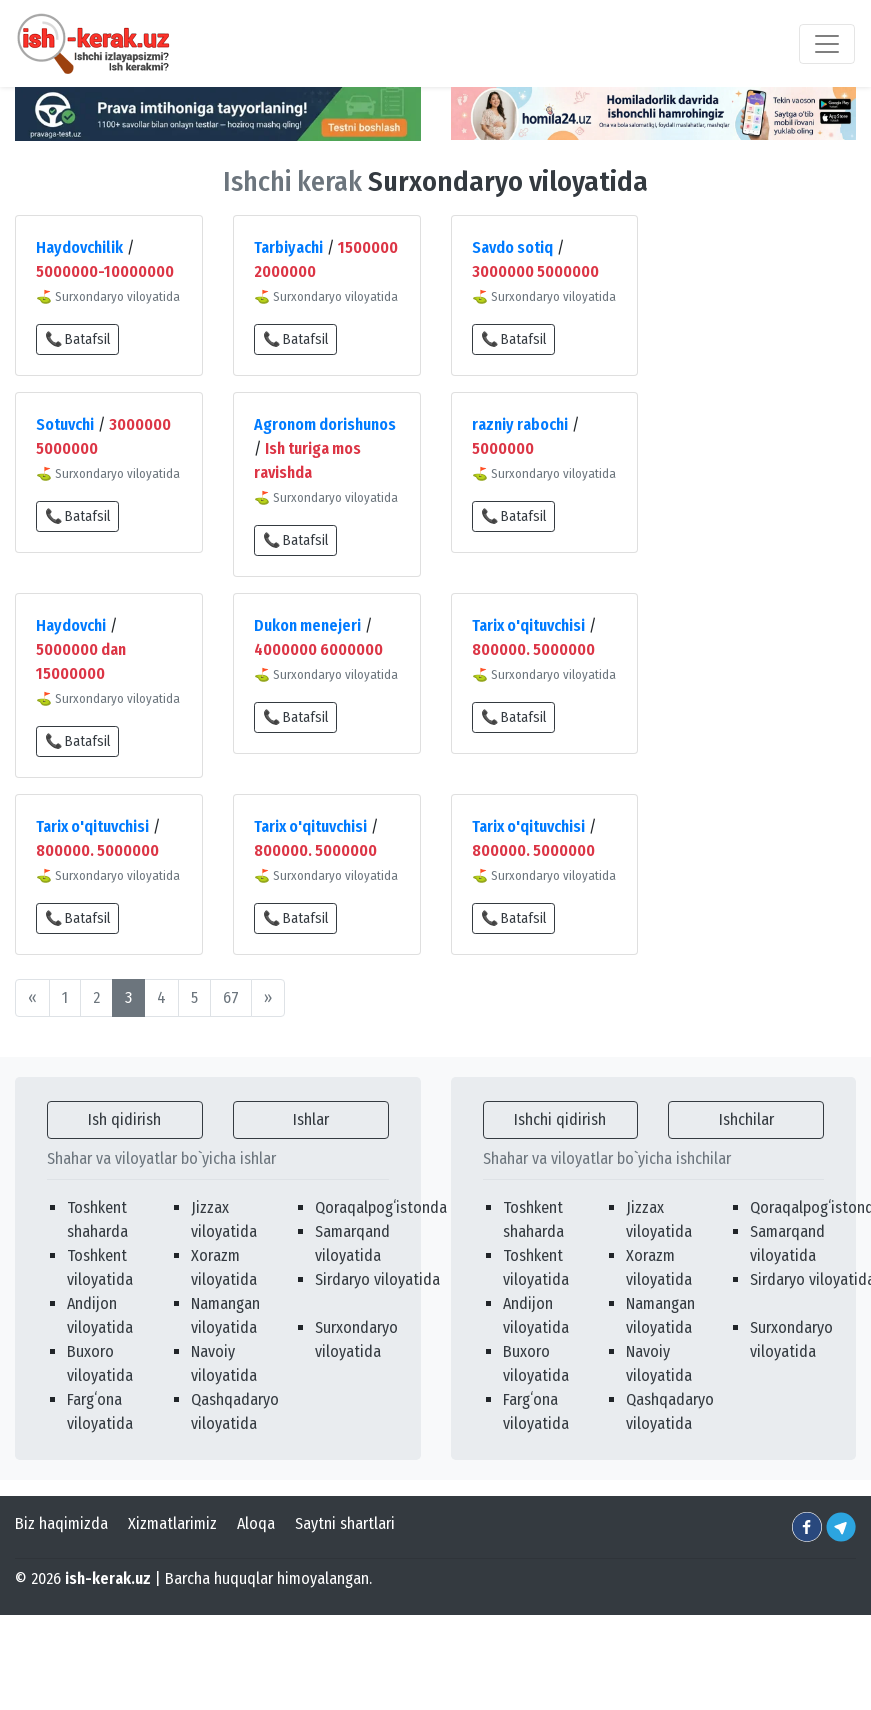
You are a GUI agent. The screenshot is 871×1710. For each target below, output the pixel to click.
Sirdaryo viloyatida (377, 1279)
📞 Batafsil (77, 339)
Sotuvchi (65, 424)
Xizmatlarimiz (172, 1523)
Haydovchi (71, 625)
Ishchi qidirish (560, 1119)
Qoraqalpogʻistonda (381, 1207)
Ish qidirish (124, 1119)
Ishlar (311, 1119)
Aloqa (256, 1523)
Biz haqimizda (61, 1523)
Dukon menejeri (307, 625)
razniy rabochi (520, 424)
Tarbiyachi (288, 247)
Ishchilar (746, 1119)
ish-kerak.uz (108, 1578)
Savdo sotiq (512, 247)
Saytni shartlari (345, 1523)
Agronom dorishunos (325, 424)
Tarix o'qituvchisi (528, 625)
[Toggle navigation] (827, 44)
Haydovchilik (79, 247)
